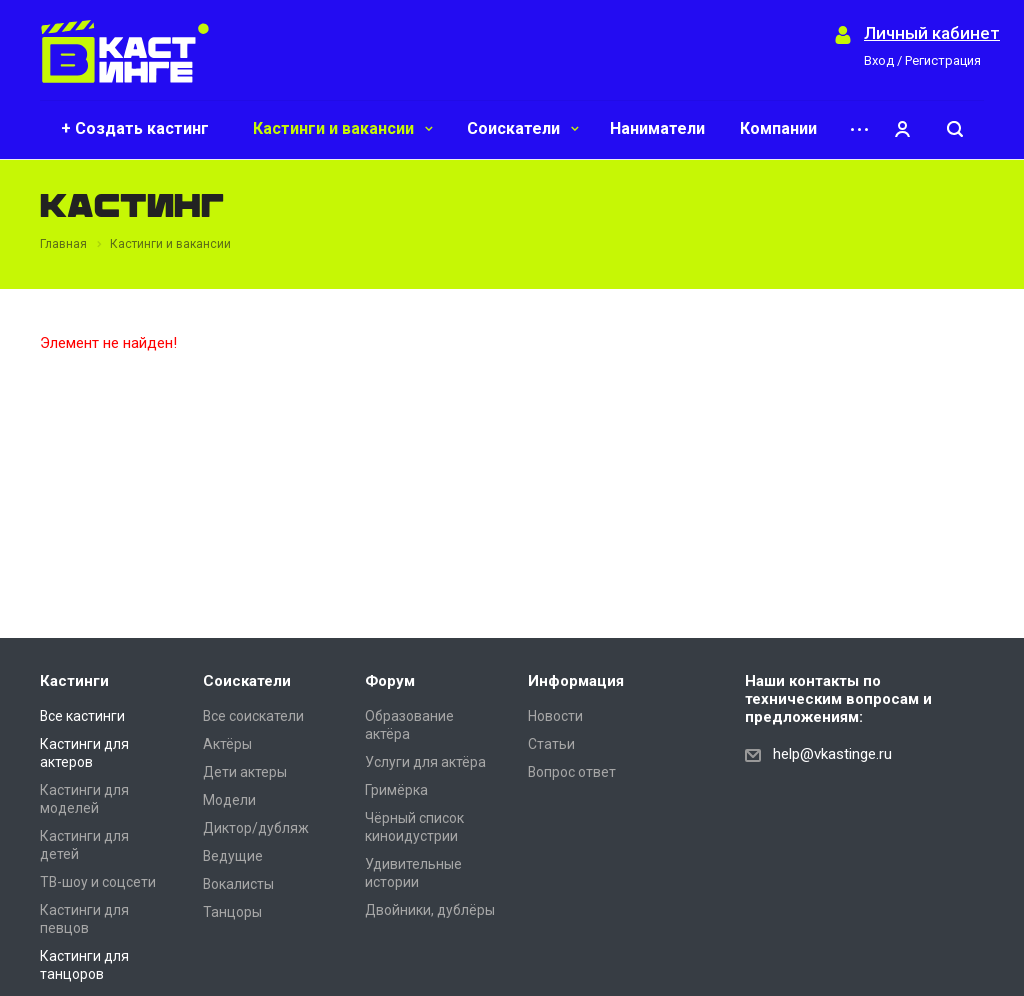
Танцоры (232, 912)
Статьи (551, 744)
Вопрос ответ (572, 772)
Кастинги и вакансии (343, 128)
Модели (229, 800)
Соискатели (523, 128)
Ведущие (233, 856)
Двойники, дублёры (430, 910)
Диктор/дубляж (256, 828)
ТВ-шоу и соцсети (98, 882)
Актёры (227, 744)
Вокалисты (238, 884)
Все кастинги (82, 716)
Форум (390, 681)
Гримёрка (396, 790)
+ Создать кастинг (135, 128)
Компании (778, 128)
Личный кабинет (932, 33)
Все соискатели (253, 716)
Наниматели (657, 128)
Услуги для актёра (425, 762)
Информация (576, 681)
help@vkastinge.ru (832, 754)
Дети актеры (245, 772)
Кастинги (74, 681)
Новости (555, 716)
